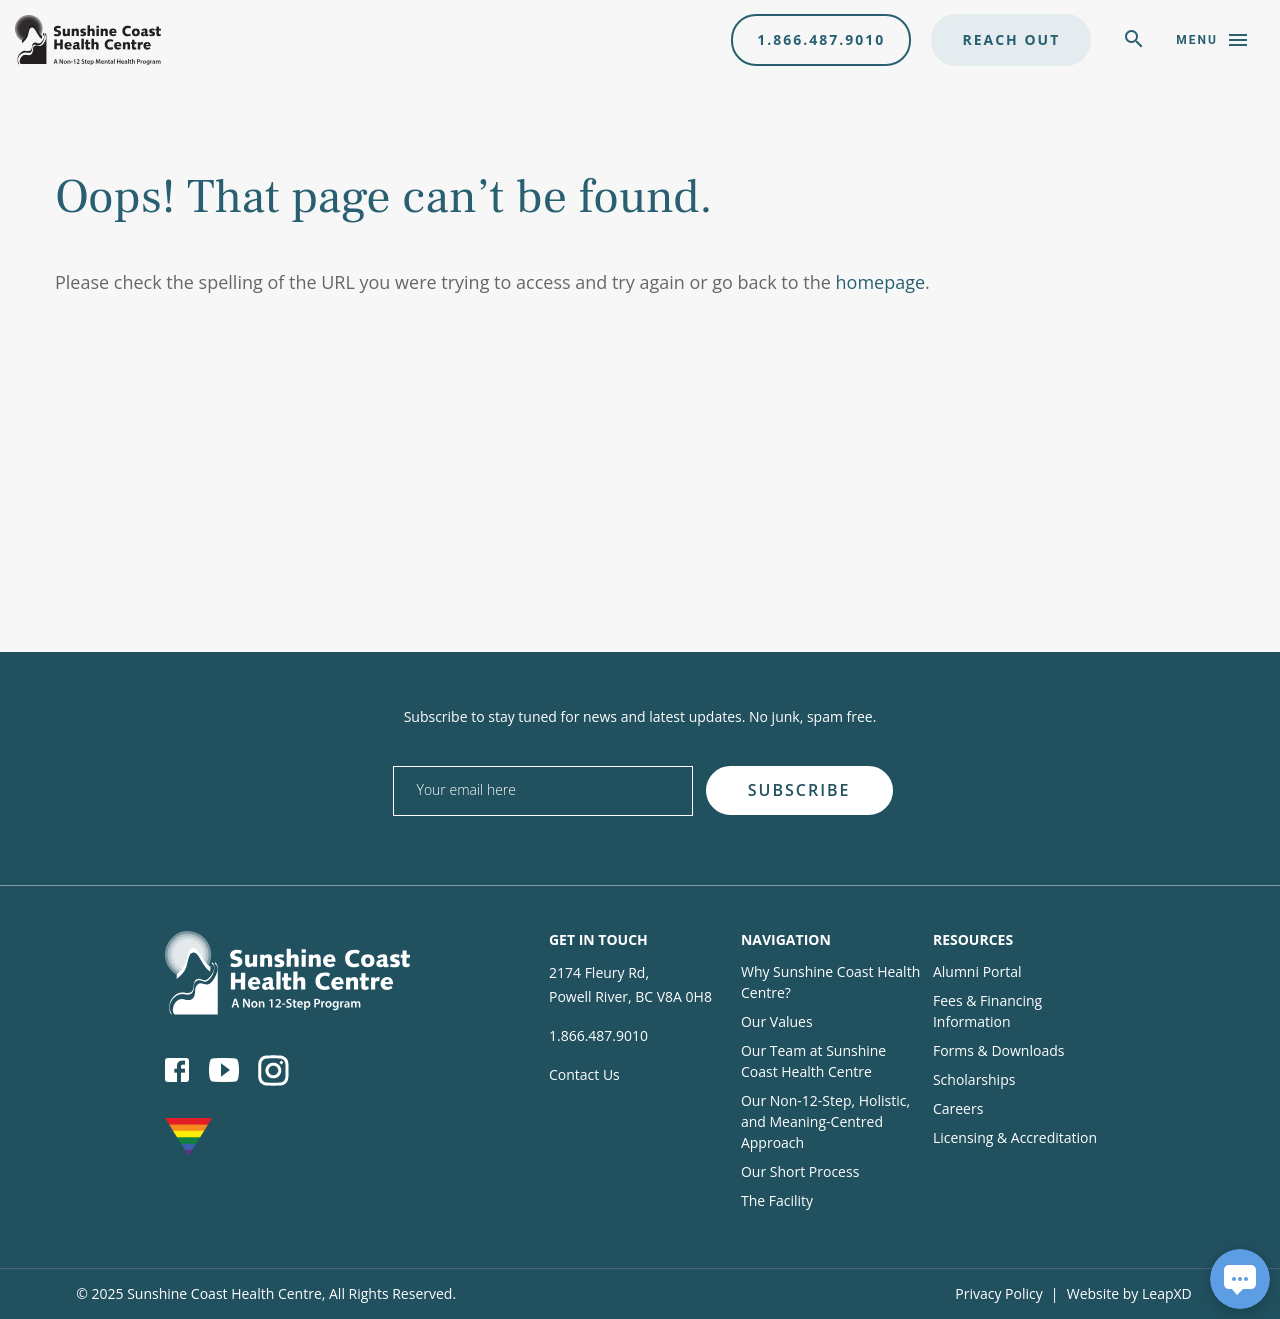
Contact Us (584, 1074)
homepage (881, 282)
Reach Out (1011, 39)
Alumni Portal (977, 971)
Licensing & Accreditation (1015, 1137)
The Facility (777, 1200)
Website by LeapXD (1129, 1293)
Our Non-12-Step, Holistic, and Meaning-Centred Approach (825, 1121)
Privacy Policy (998, 1293)
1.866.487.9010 (821, 39)
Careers (958, 1108)
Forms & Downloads (998, 1050)
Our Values (777, 1021)
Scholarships (974, 1079)
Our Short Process (800, 1171)
